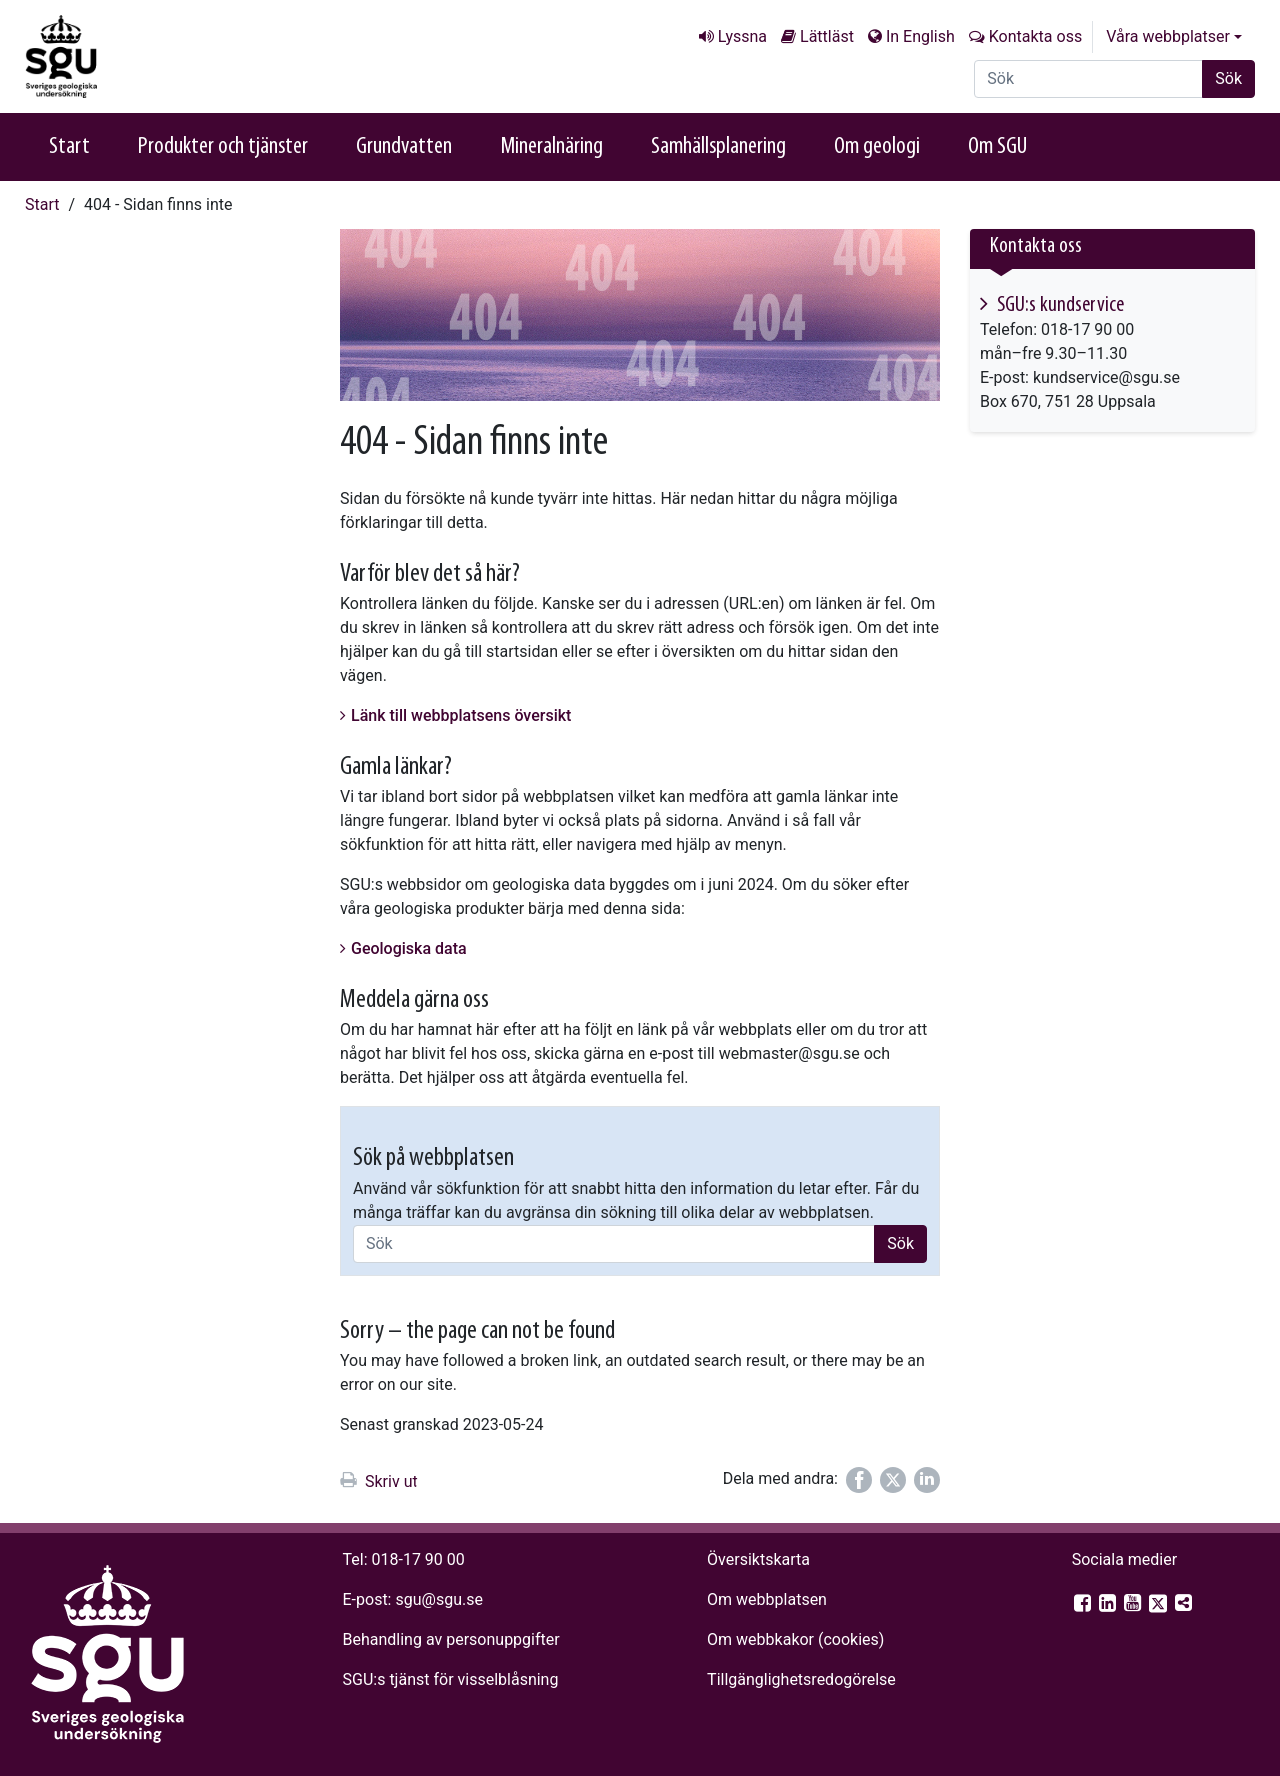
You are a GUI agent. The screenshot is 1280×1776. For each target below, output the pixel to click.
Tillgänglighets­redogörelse (801, 1679)
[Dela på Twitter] (893, 1480)
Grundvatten (404, 147)
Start (69, 147)
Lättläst (827, 36)
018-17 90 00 (418, 1559)
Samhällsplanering (718, 147)
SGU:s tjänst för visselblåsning (451, 1679)
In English (920, 36)
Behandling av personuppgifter (451, 1639)
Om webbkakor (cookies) (795, 1639)
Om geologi (877, 147)
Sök (1228, 78)
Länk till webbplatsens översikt (461, 715)
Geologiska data (409, 948)
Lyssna (742, 36)
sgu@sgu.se (438, 1599)
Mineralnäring (551, 147)
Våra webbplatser (1168, 36)
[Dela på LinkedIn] (927, 1480)
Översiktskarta (758, 1559)
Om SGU (997, 147)
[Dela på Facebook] (859, 1480)
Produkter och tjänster (223, 147)
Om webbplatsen (767, 1599)
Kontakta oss (1035, 36)
